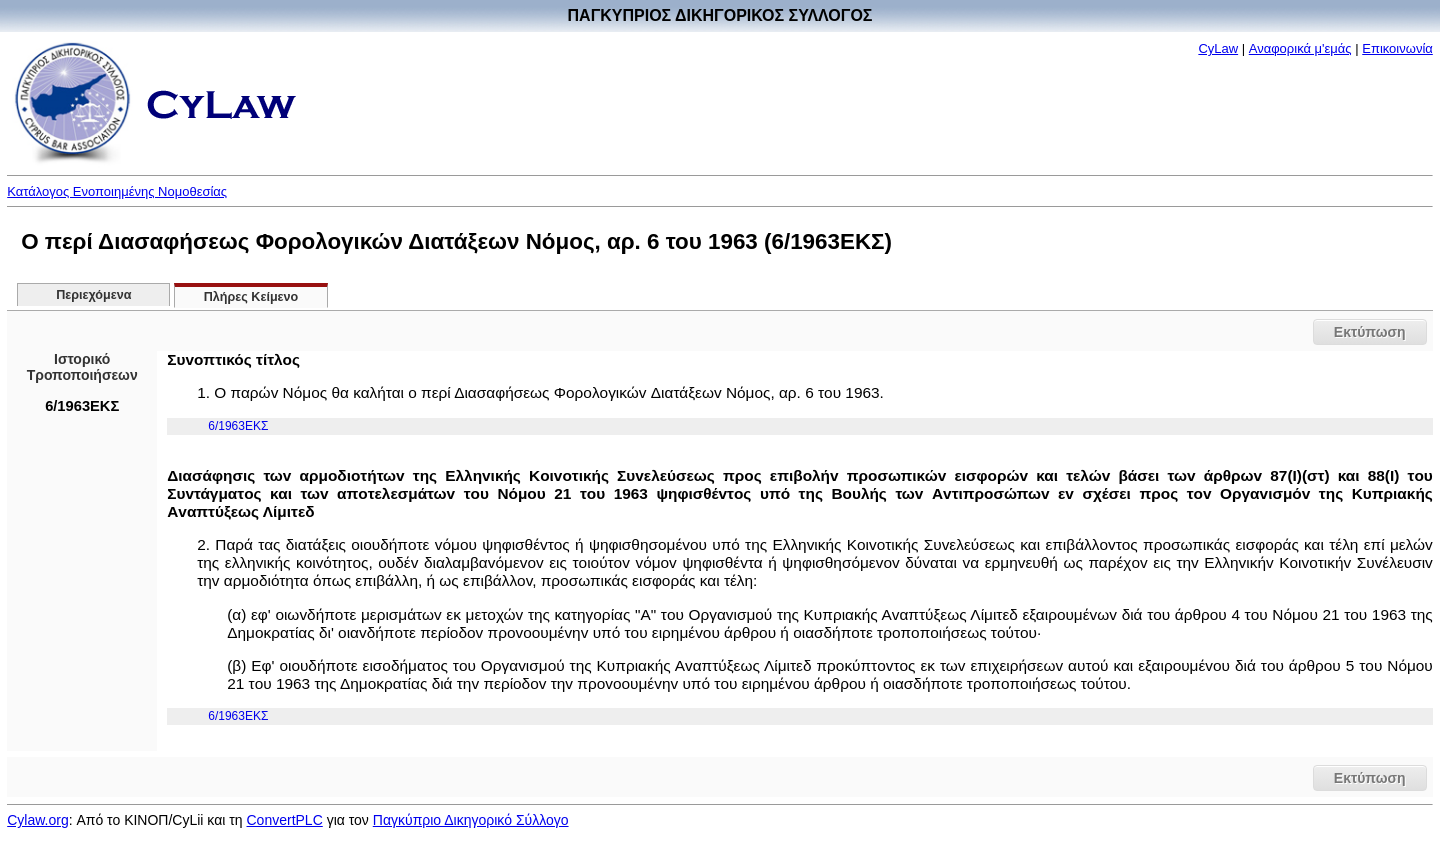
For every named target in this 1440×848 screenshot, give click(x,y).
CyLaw (1218, 48)
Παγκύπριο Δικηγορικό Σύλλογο (471, 820)
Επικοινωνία (1397, 48)
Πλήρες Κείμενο (251, 297)
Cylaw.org (37, 820)
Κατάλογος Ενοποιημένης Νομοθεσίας (117, 191)
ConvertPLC (285, 820)
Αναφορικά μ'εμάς (1300, 48)
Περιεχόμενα (93, 295)
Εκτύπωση (1370, 332)
